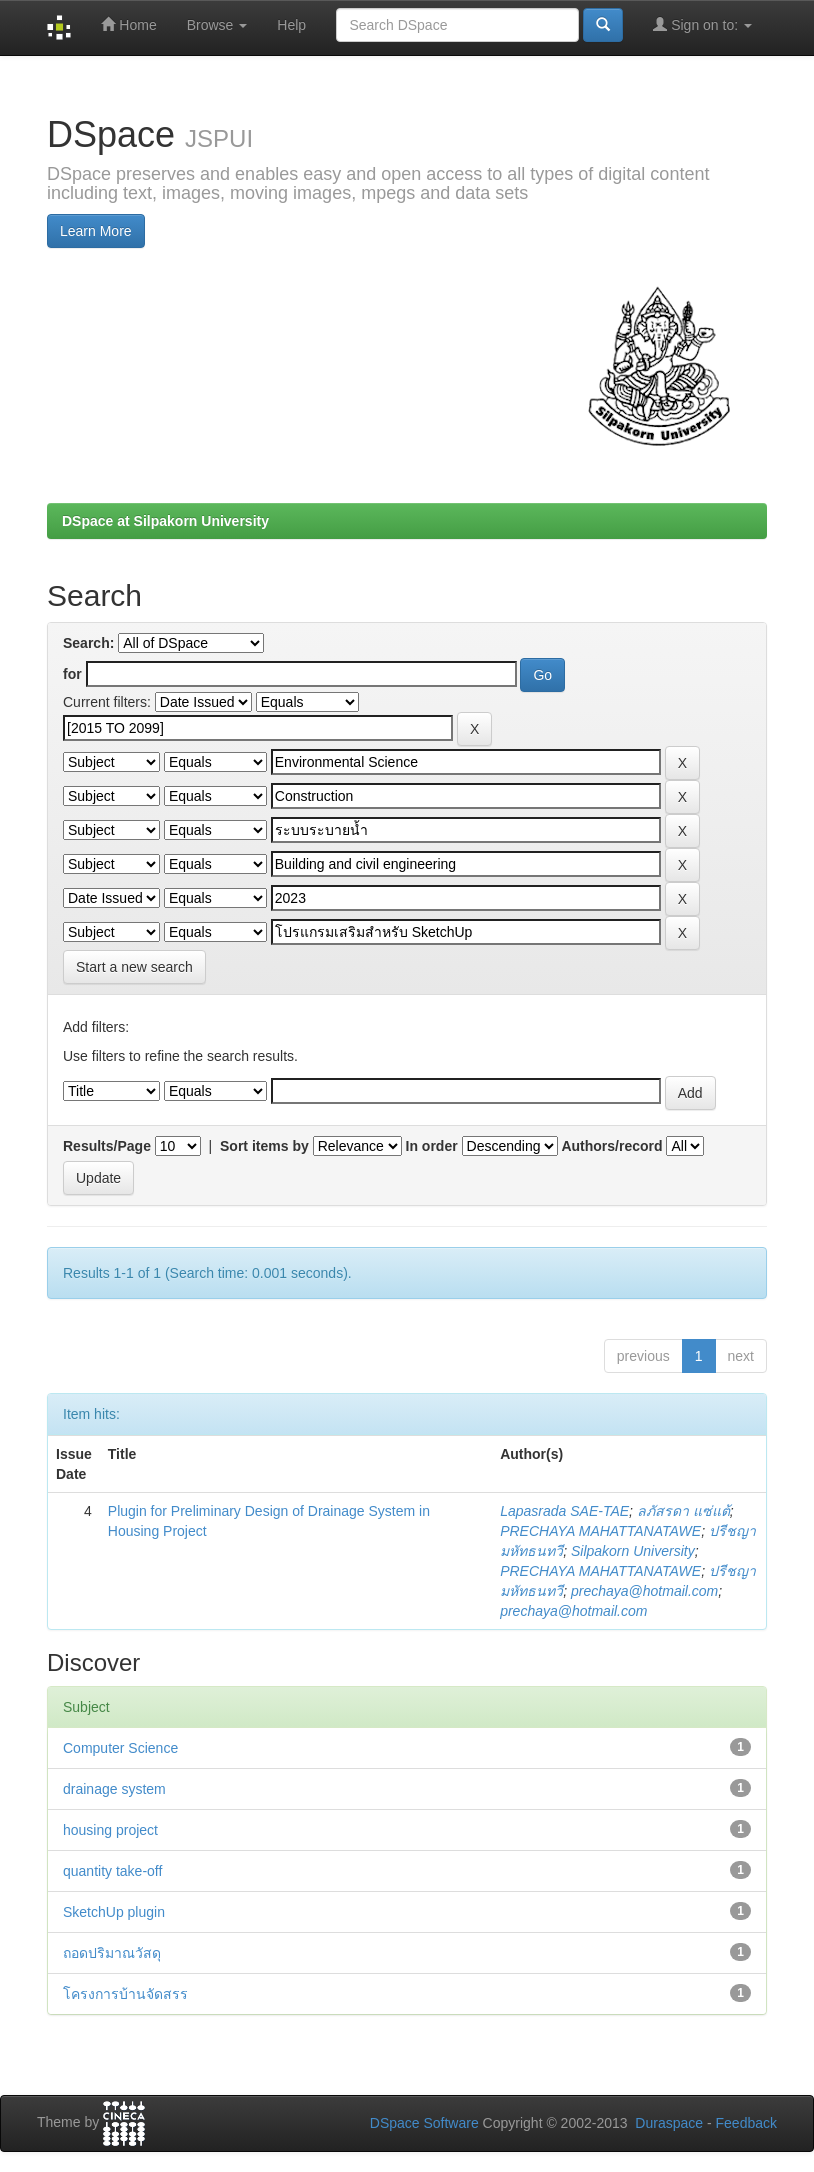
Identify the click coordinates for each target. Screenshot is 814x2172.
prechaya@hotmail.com (644, 1591)
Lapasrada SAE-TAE (564, 1511)
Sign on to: (702, 24)
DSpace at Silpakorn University (165, 521)
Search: (88, 643)
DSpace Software (424, 2123)
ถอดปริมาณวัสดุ (112, 1953)
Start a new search (134, 967)
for (72, 674)
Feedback (746, 2123)
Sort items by (264, 1146)
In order (432, 1146)
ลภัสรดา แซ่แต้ (683, 1511)
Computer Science (120, 1748)
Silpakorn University (633, 1551)
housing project (110, 1830)
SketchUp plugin (114, 1912)
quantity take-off (112, 1871)
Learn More (96, 231)
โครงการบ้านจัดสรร (125, 1994)
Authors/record (611, 1146)
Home (128, 24)
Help (291, 25)
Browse (217, 25)
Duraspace (669, 2123)
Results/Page (107, 1146)
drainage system (114, 1789)
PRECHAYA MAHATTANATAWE (600, 1531)
